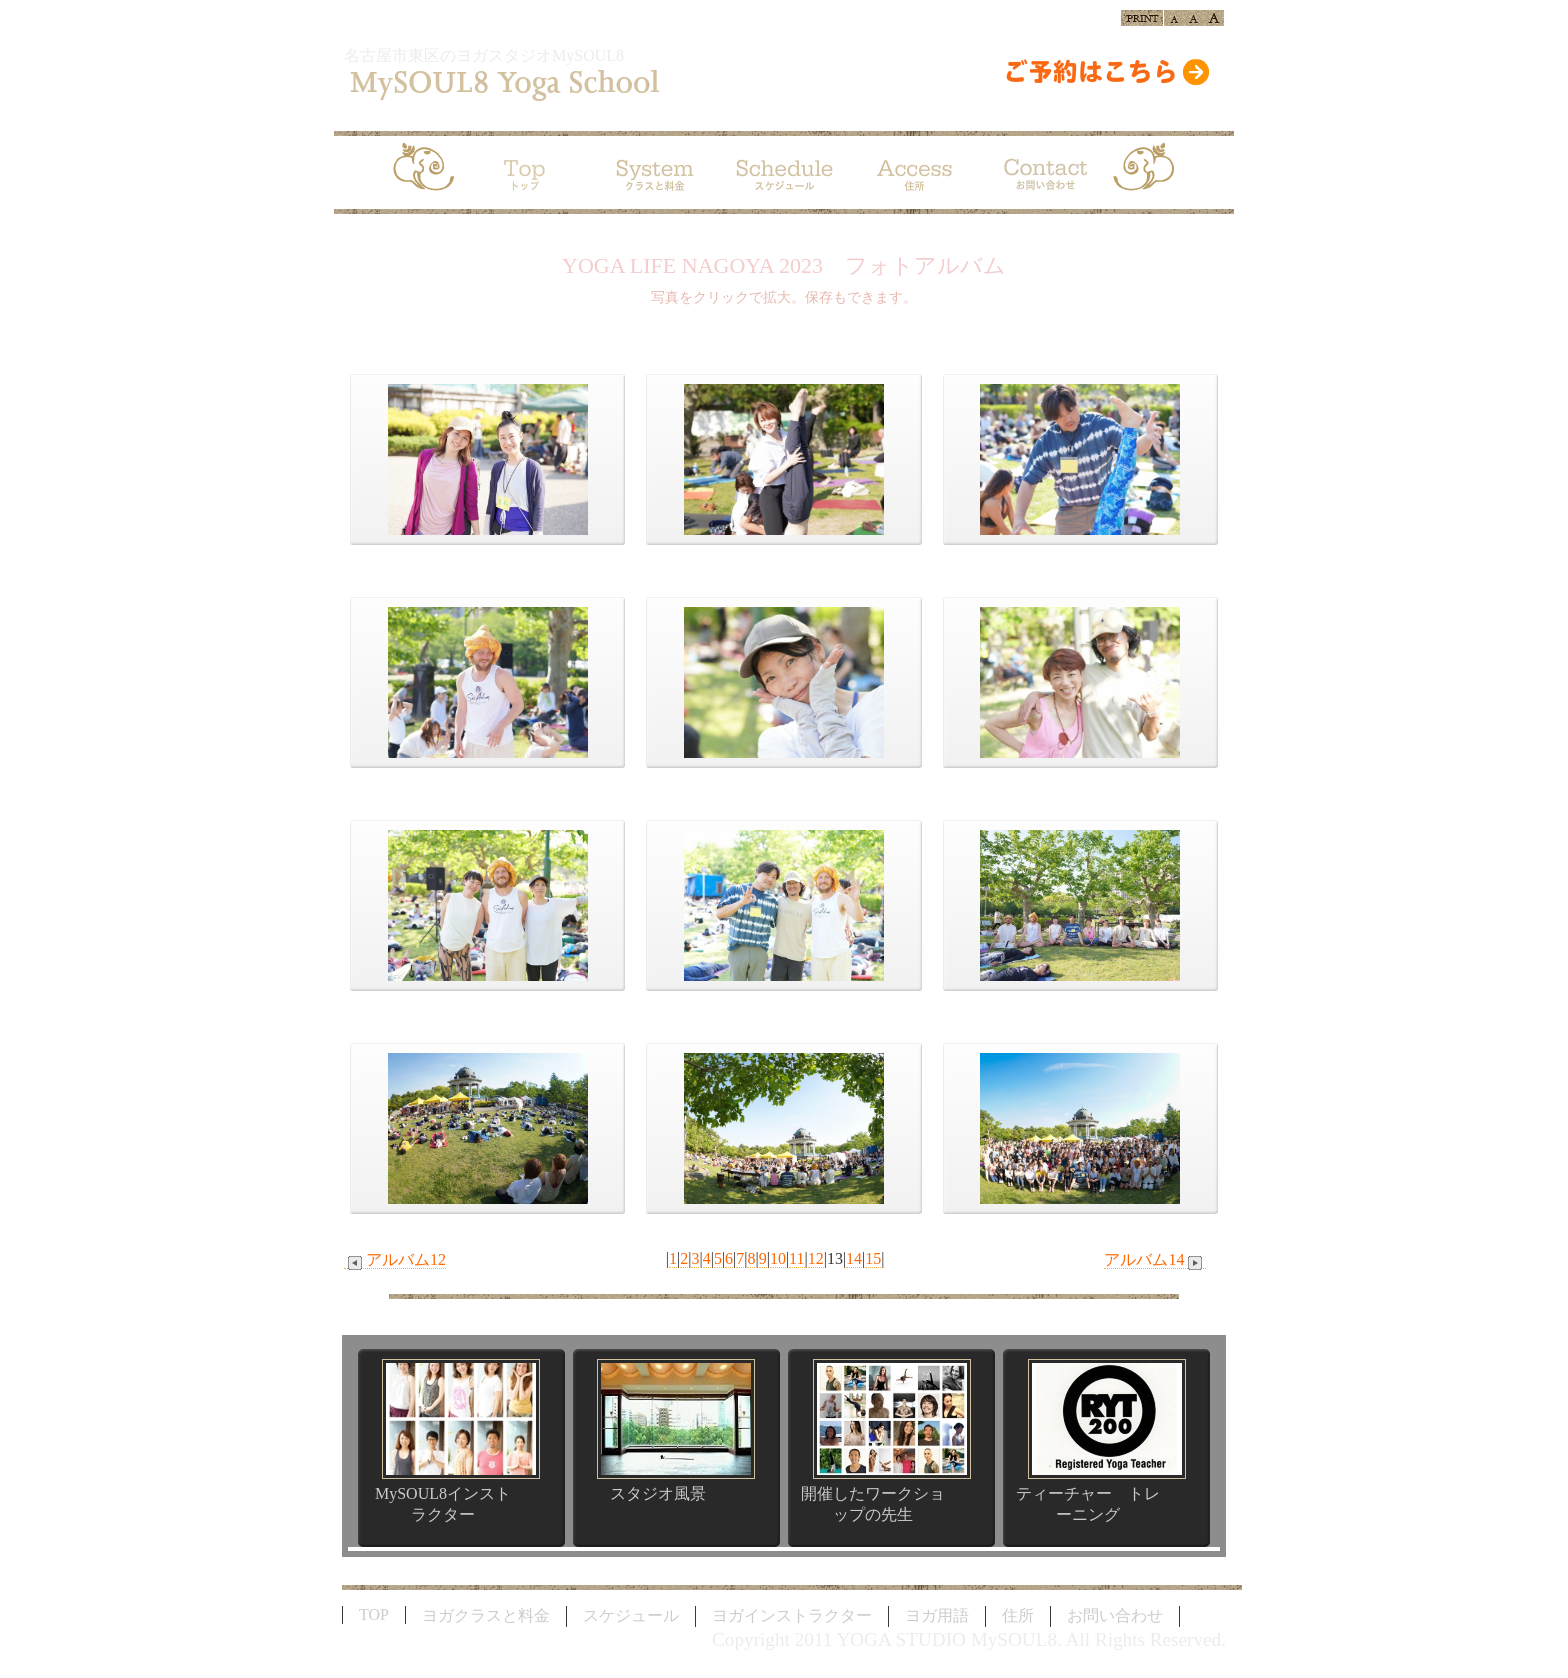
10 (778, 1258)
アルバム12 (395, 1260)
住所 (1018, 1615)
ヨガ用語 (937, 1615)
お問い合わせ (1115, 1615)
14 (854, 1258)
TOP (374, 1614)
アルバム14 (1155, 1260)
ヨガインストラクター (792, 1615)
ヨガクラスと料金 (486, 1615)
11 (796, 1258)
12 (816, 1258)
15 (873, 1258)
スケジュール (631, 1615)
